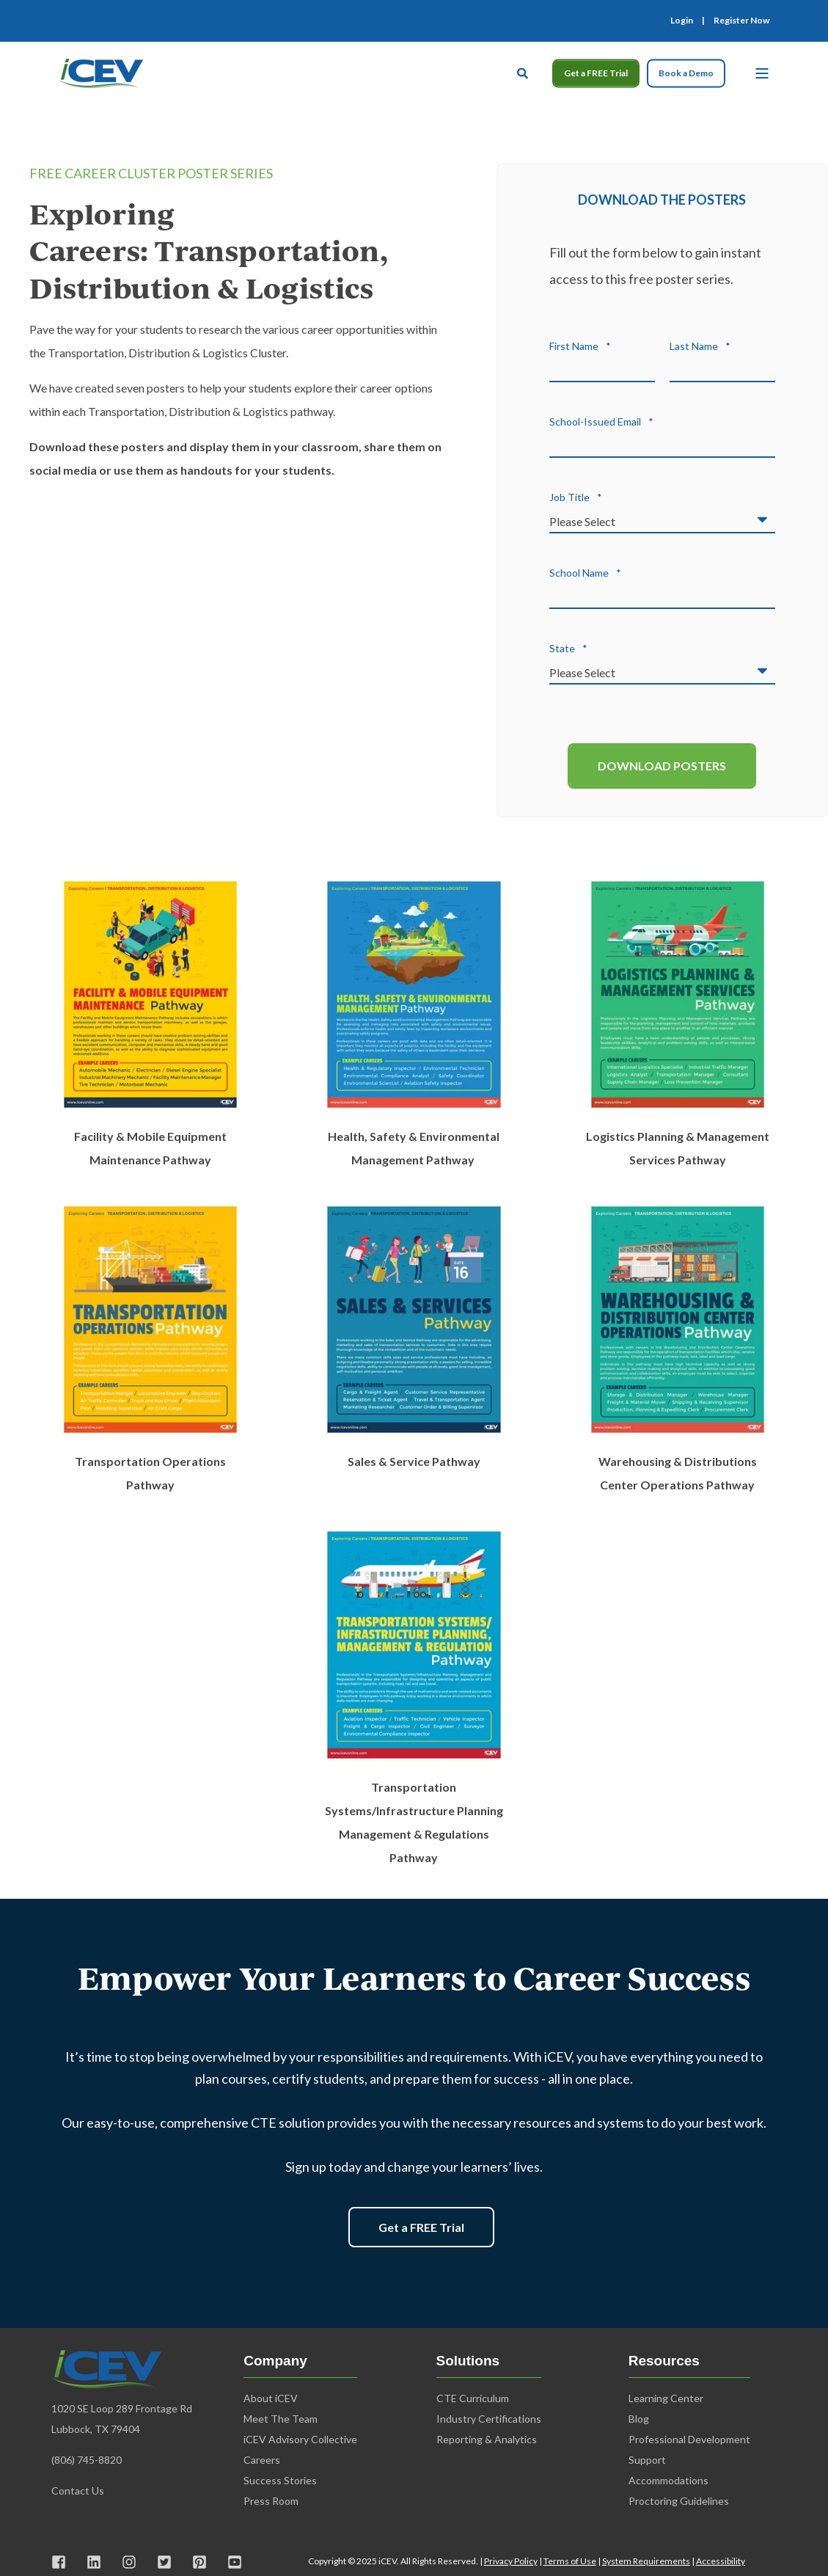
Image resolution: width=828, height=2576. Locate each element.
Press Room (270, 2501)
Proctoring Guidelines (679, 2501)
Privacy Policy (511, 2560)
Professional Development (689, 2439)
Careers (261, 2459)
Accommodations (668, 2480)
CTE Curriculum (472, 2398)
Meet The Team (280, 2418)
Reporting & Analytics (486, 2439)
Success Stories (280, 2480)
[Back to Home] (101, 71)
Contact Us (78, 2490)
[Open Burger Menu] (762, 73)
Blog (639, 2418)
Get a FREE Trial (596, 73)
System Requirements (646, 2560)
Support (647, 2459)
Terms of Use (569, 2560)
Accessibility (720, 2560)
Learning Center (666, 2398)
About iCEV (270, 2398)
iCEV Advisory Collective (300, 2439)
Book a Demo (686, 73)
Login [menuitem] (681, 20)
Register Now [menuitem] (741, 20)
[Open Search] (523, 71)
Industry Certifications (488, 2418)
